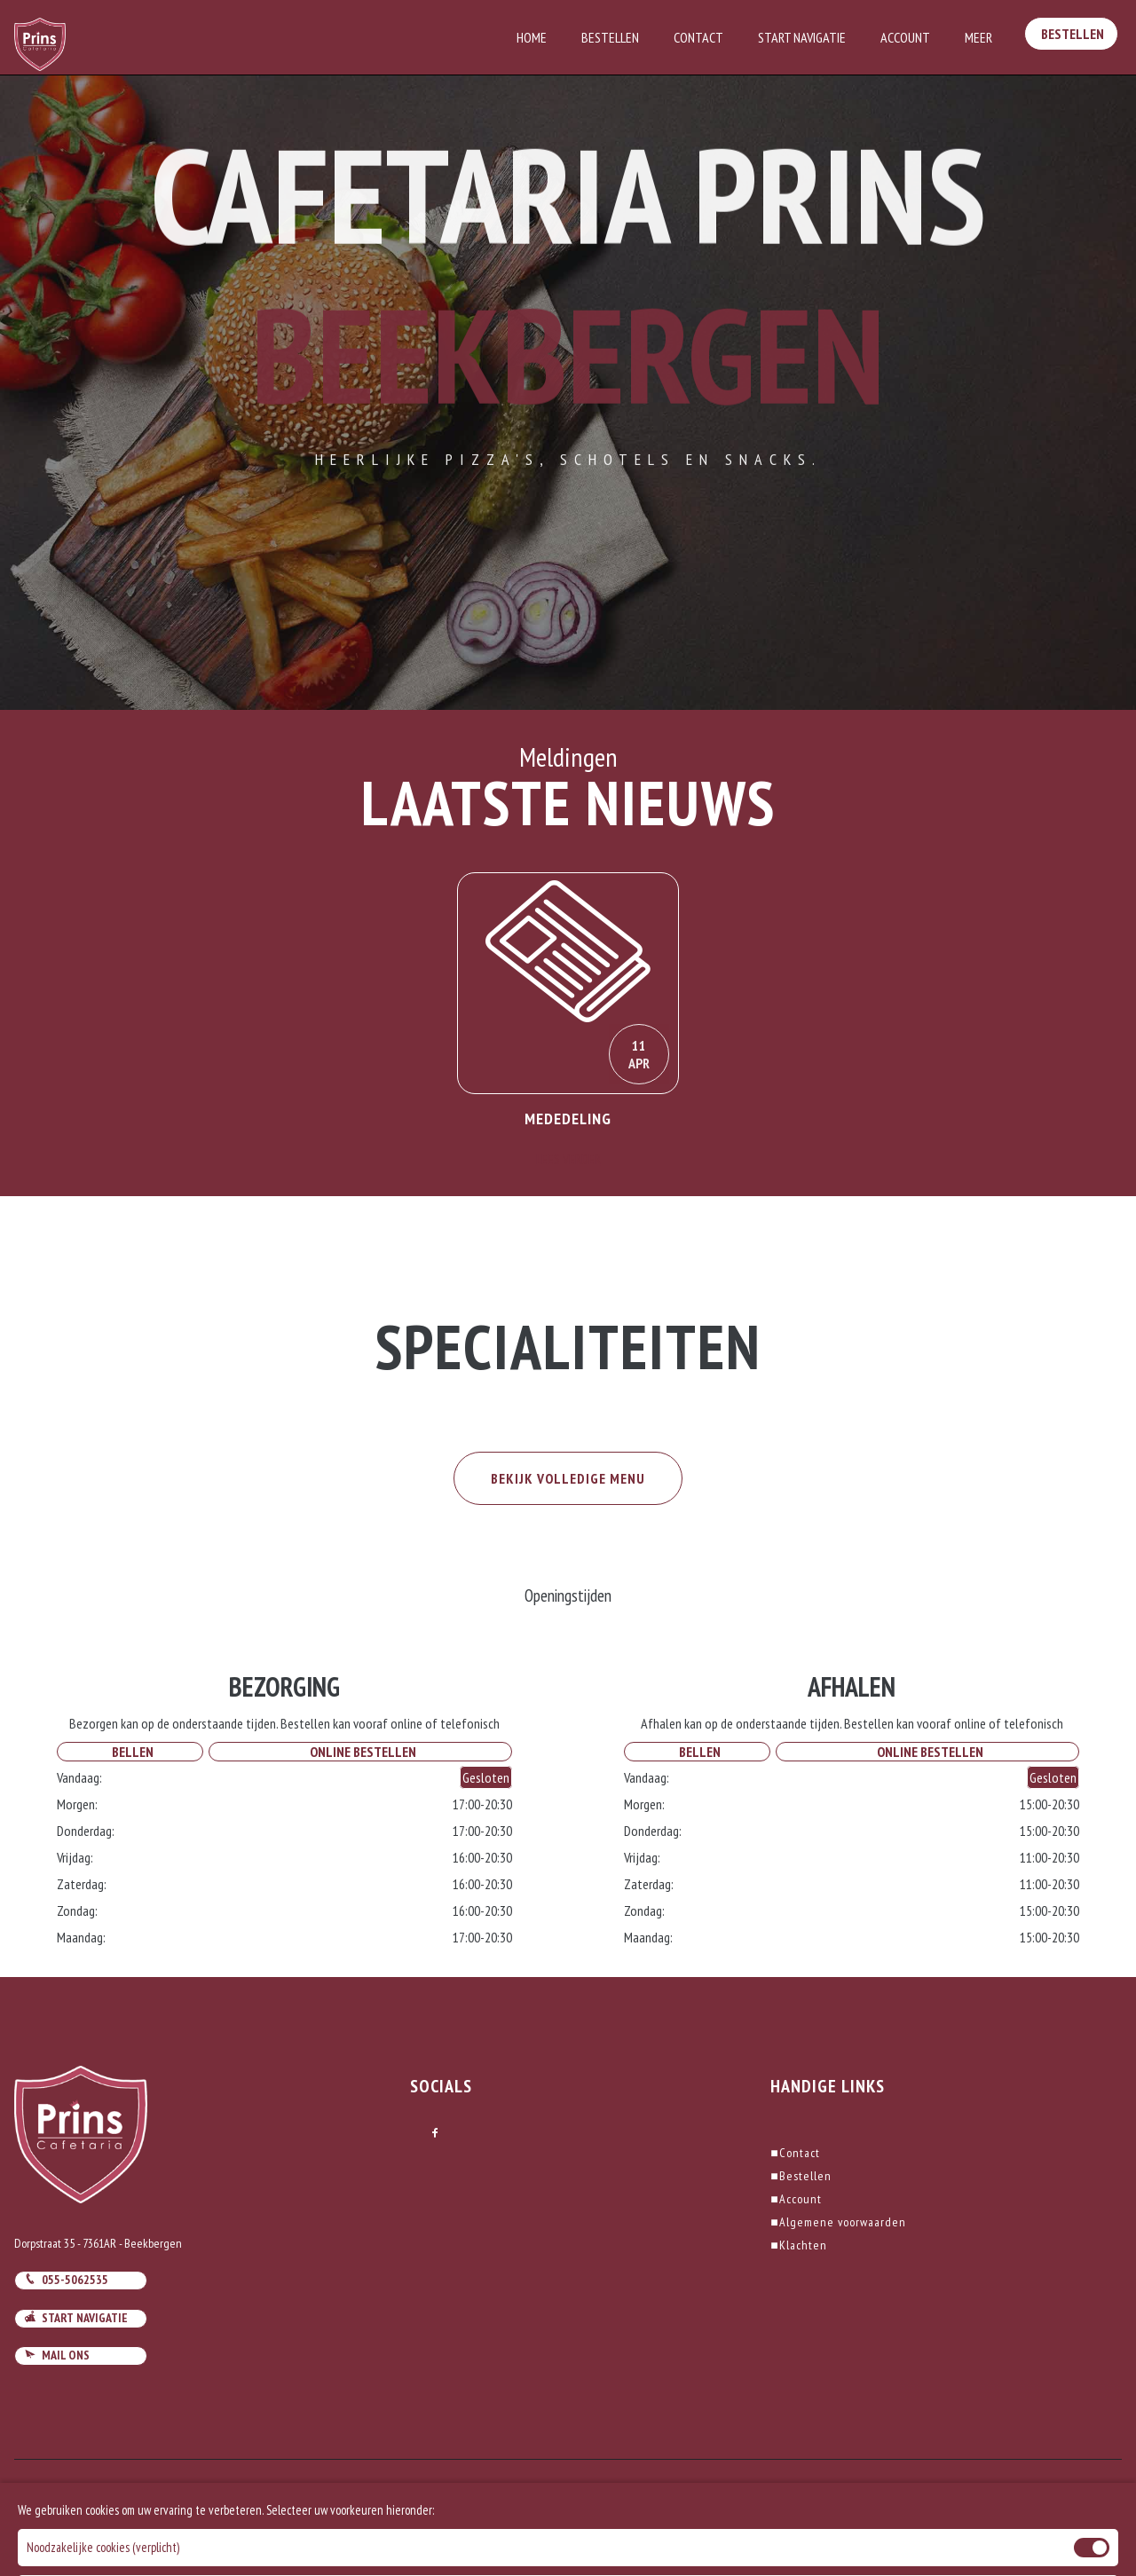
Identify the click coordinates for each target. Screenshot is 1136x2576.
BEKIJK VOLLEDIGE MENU (568, 1478)
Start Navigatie (802, 37)
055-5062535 (66, 2280)
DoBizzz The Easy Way (379, 2495)
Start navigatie (76, 2318)
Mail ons (57, 2355)
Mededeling (568, 1118)
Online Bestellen (360, 1752)
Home (532, 37)
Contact (698, 37)
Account (905, 37)
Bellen (130, 1752)
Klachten (798, 2245)
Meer (978, 37)
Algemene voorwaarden (837, 2222)
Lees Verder (568, 1159)
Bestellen (610, 37)
